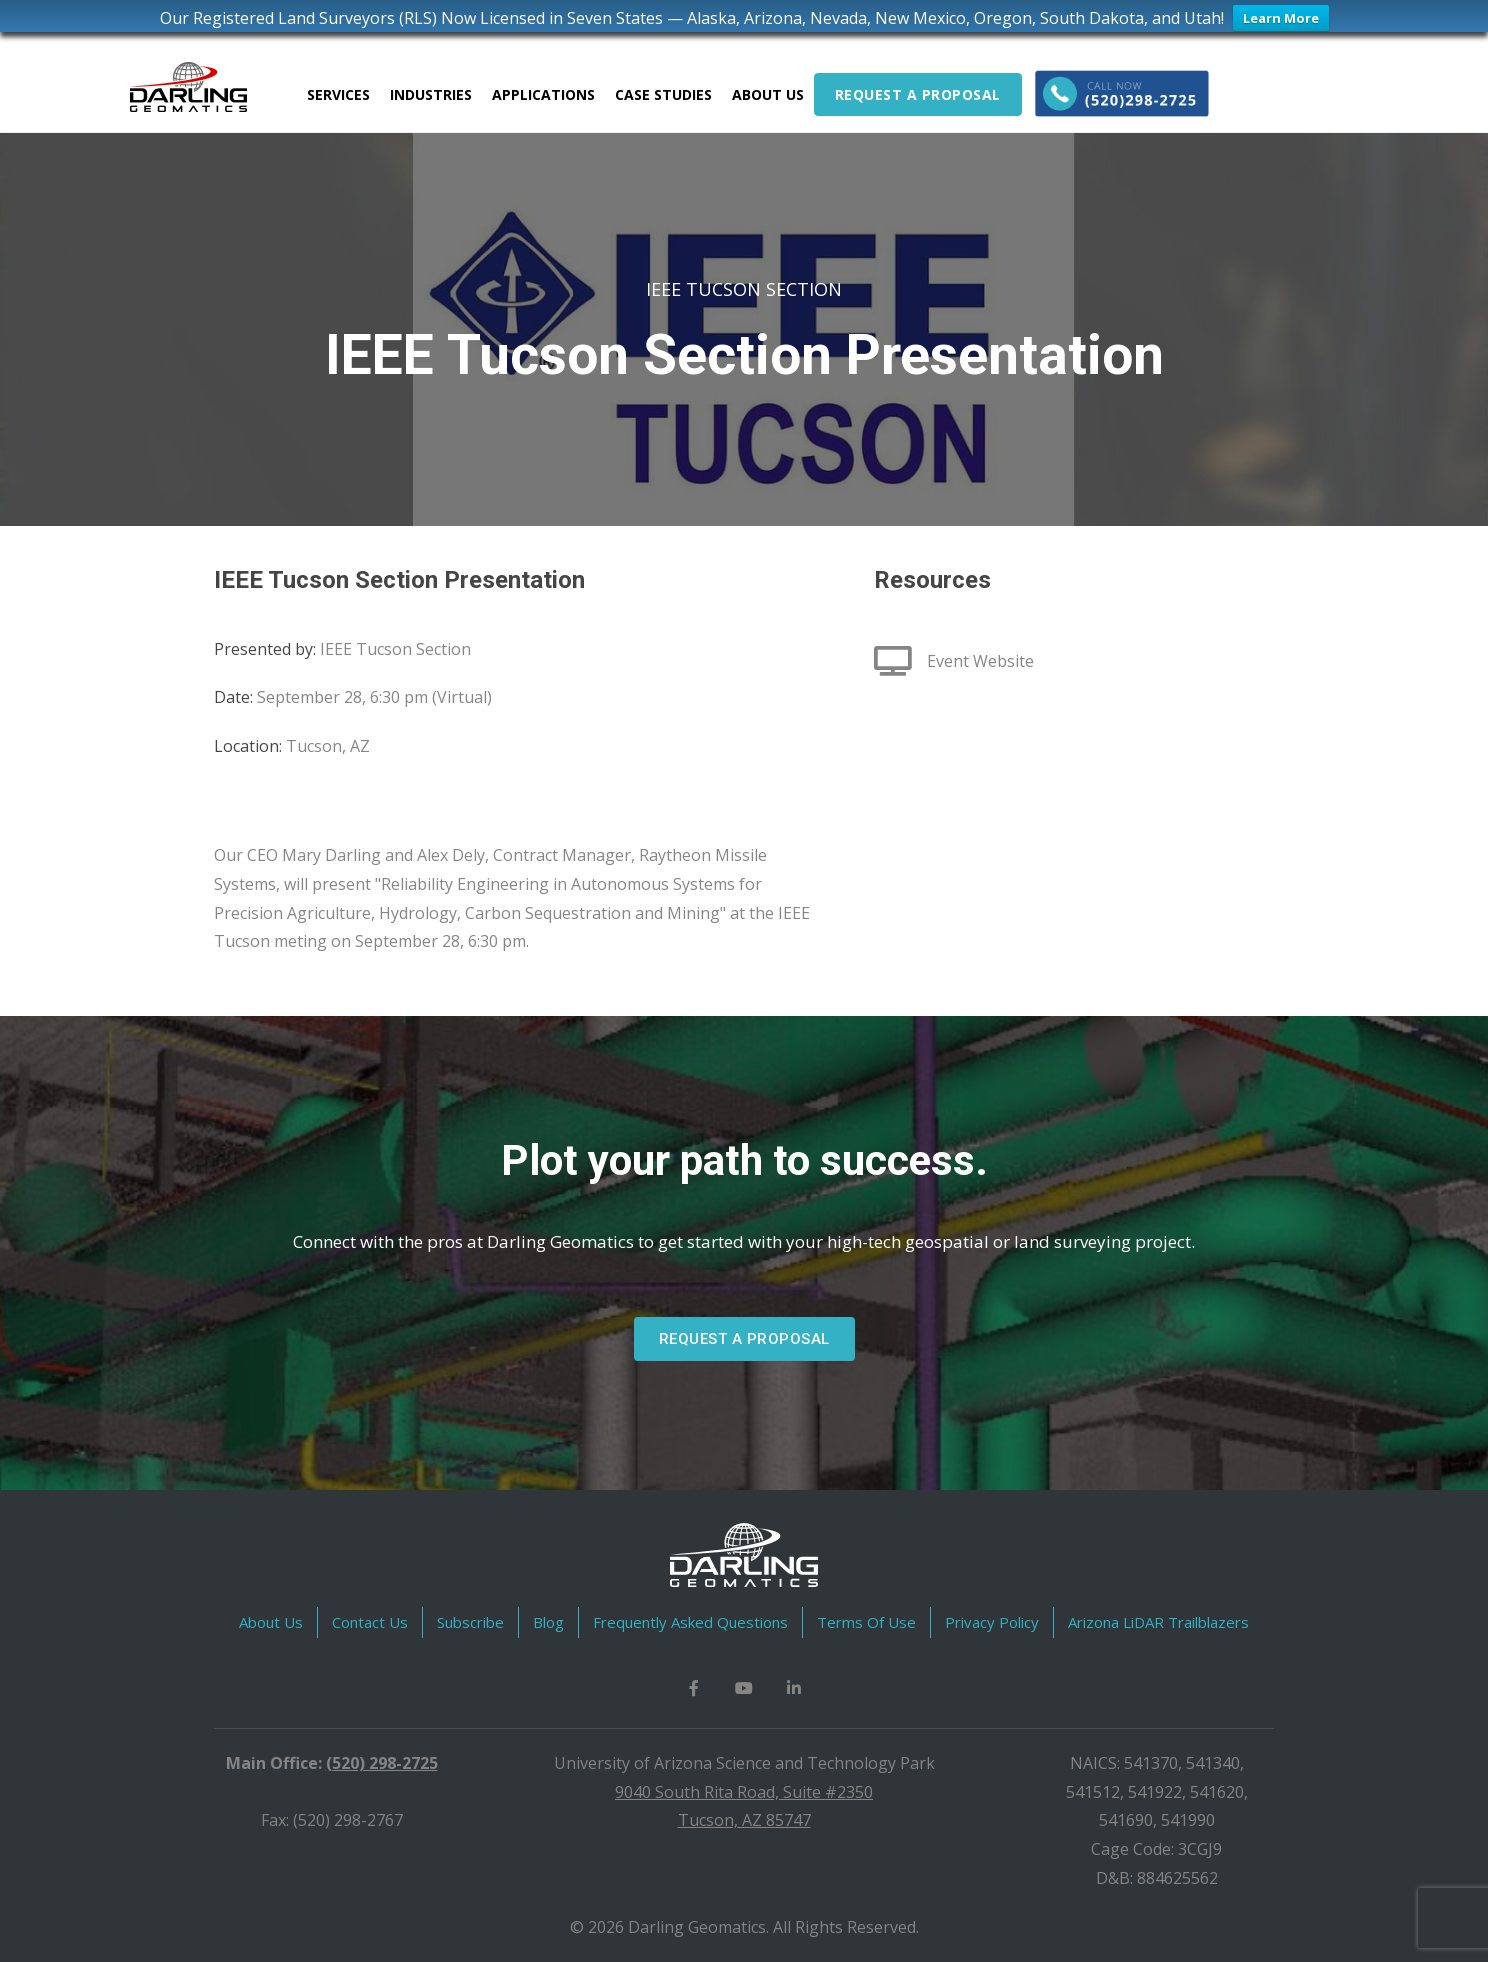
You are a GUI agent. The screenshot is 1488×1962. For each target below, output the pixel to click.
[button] (744, 1339)
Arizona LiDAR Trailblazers (1158, 1622)
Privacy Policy (992, 1622)
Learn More (1281, 18)
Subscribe (470, 1622)
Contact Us (370, 1622)
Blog (548, 1622)
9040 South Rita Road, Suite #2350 (744, 1792)
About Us (271, 1622)
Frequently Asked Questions (690, 1622)
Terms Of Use (866, 1622)
